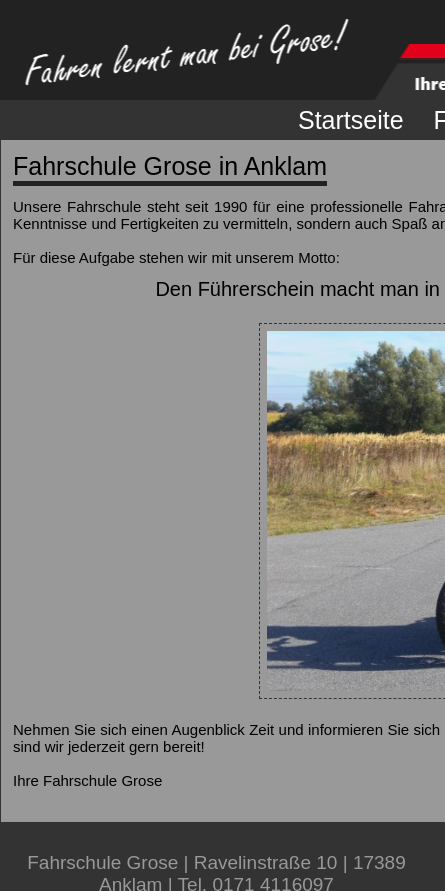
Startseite (351, 120)
